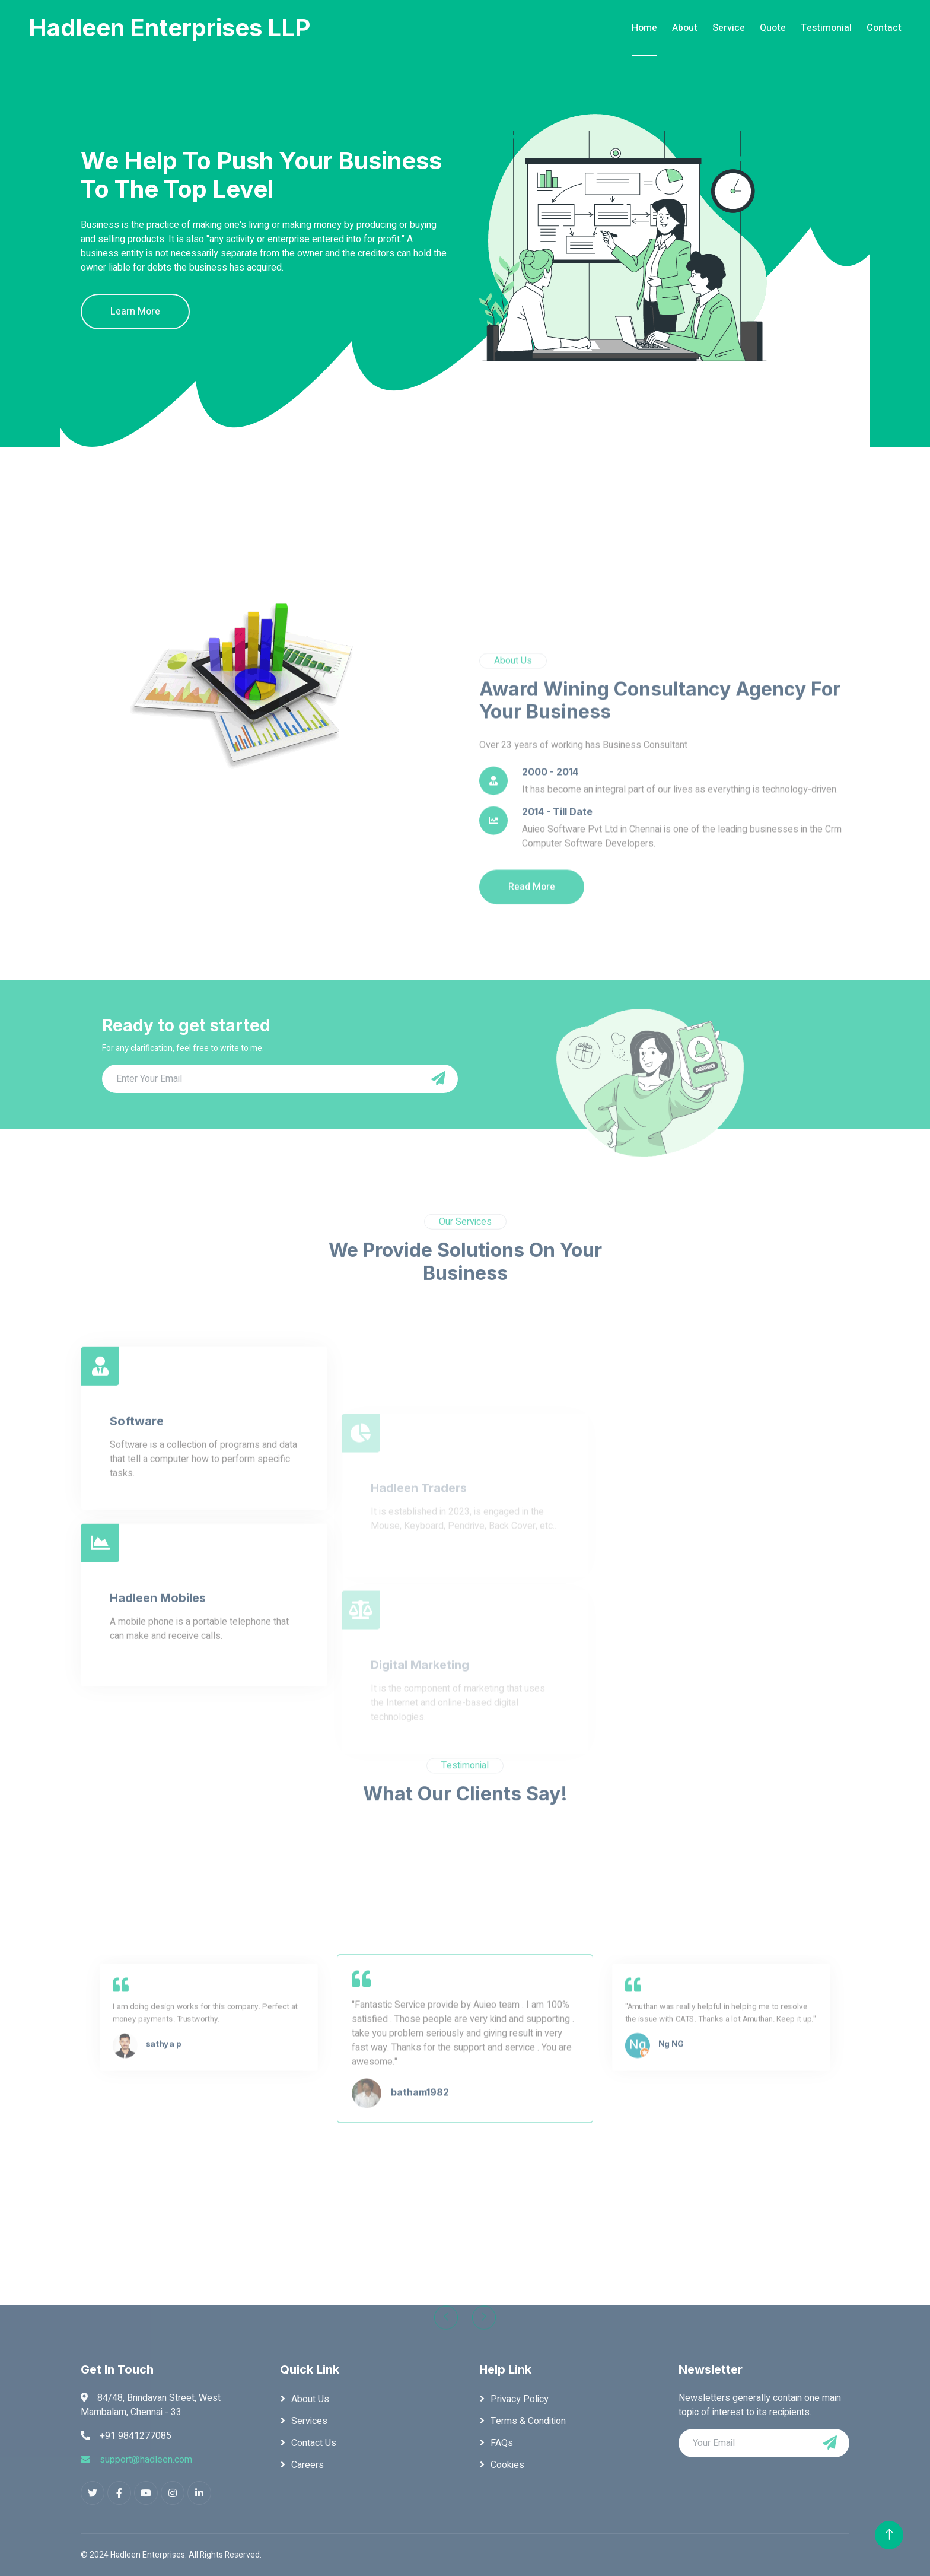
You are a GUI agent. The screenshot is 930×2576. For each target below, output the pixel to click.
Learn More (135, 311)
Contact (884, 28)
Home (644, 28)
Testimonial (826, 28)
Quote (773, 28)
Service (728, 28)
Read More (531, 1022)
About (685, 28)
